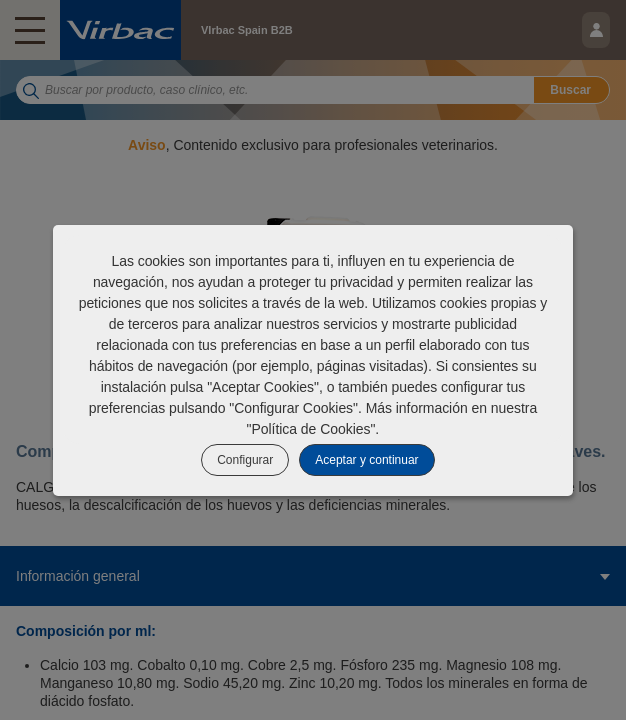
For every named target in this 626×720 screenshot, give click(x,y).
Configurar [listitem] (245, 460)
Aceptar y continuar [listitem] (366, 460)
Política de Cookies (311, 429)
